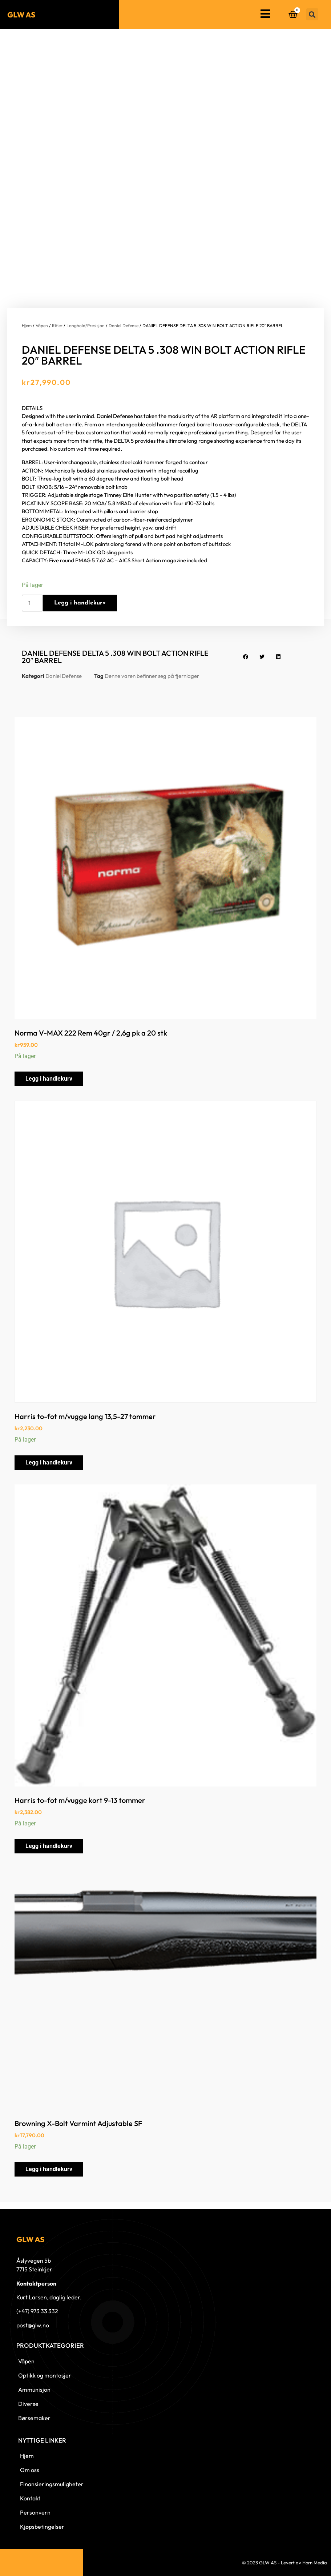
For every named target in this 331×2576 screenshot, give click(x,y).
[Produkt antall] (32, 603)
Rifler (57, 325)
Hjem (27, 325)
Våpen (42, 325)
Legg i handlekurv (80, 603)
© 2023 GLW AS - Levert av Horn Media (284, 2562)
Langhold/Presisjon (85, 325)
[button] (312, 14)
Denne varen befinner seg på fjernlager (152, 675)
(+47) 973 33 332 (37, 2311)
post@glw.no (32, 2325)
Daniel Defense (123, 325)
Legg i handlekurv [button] (48, 1078)
